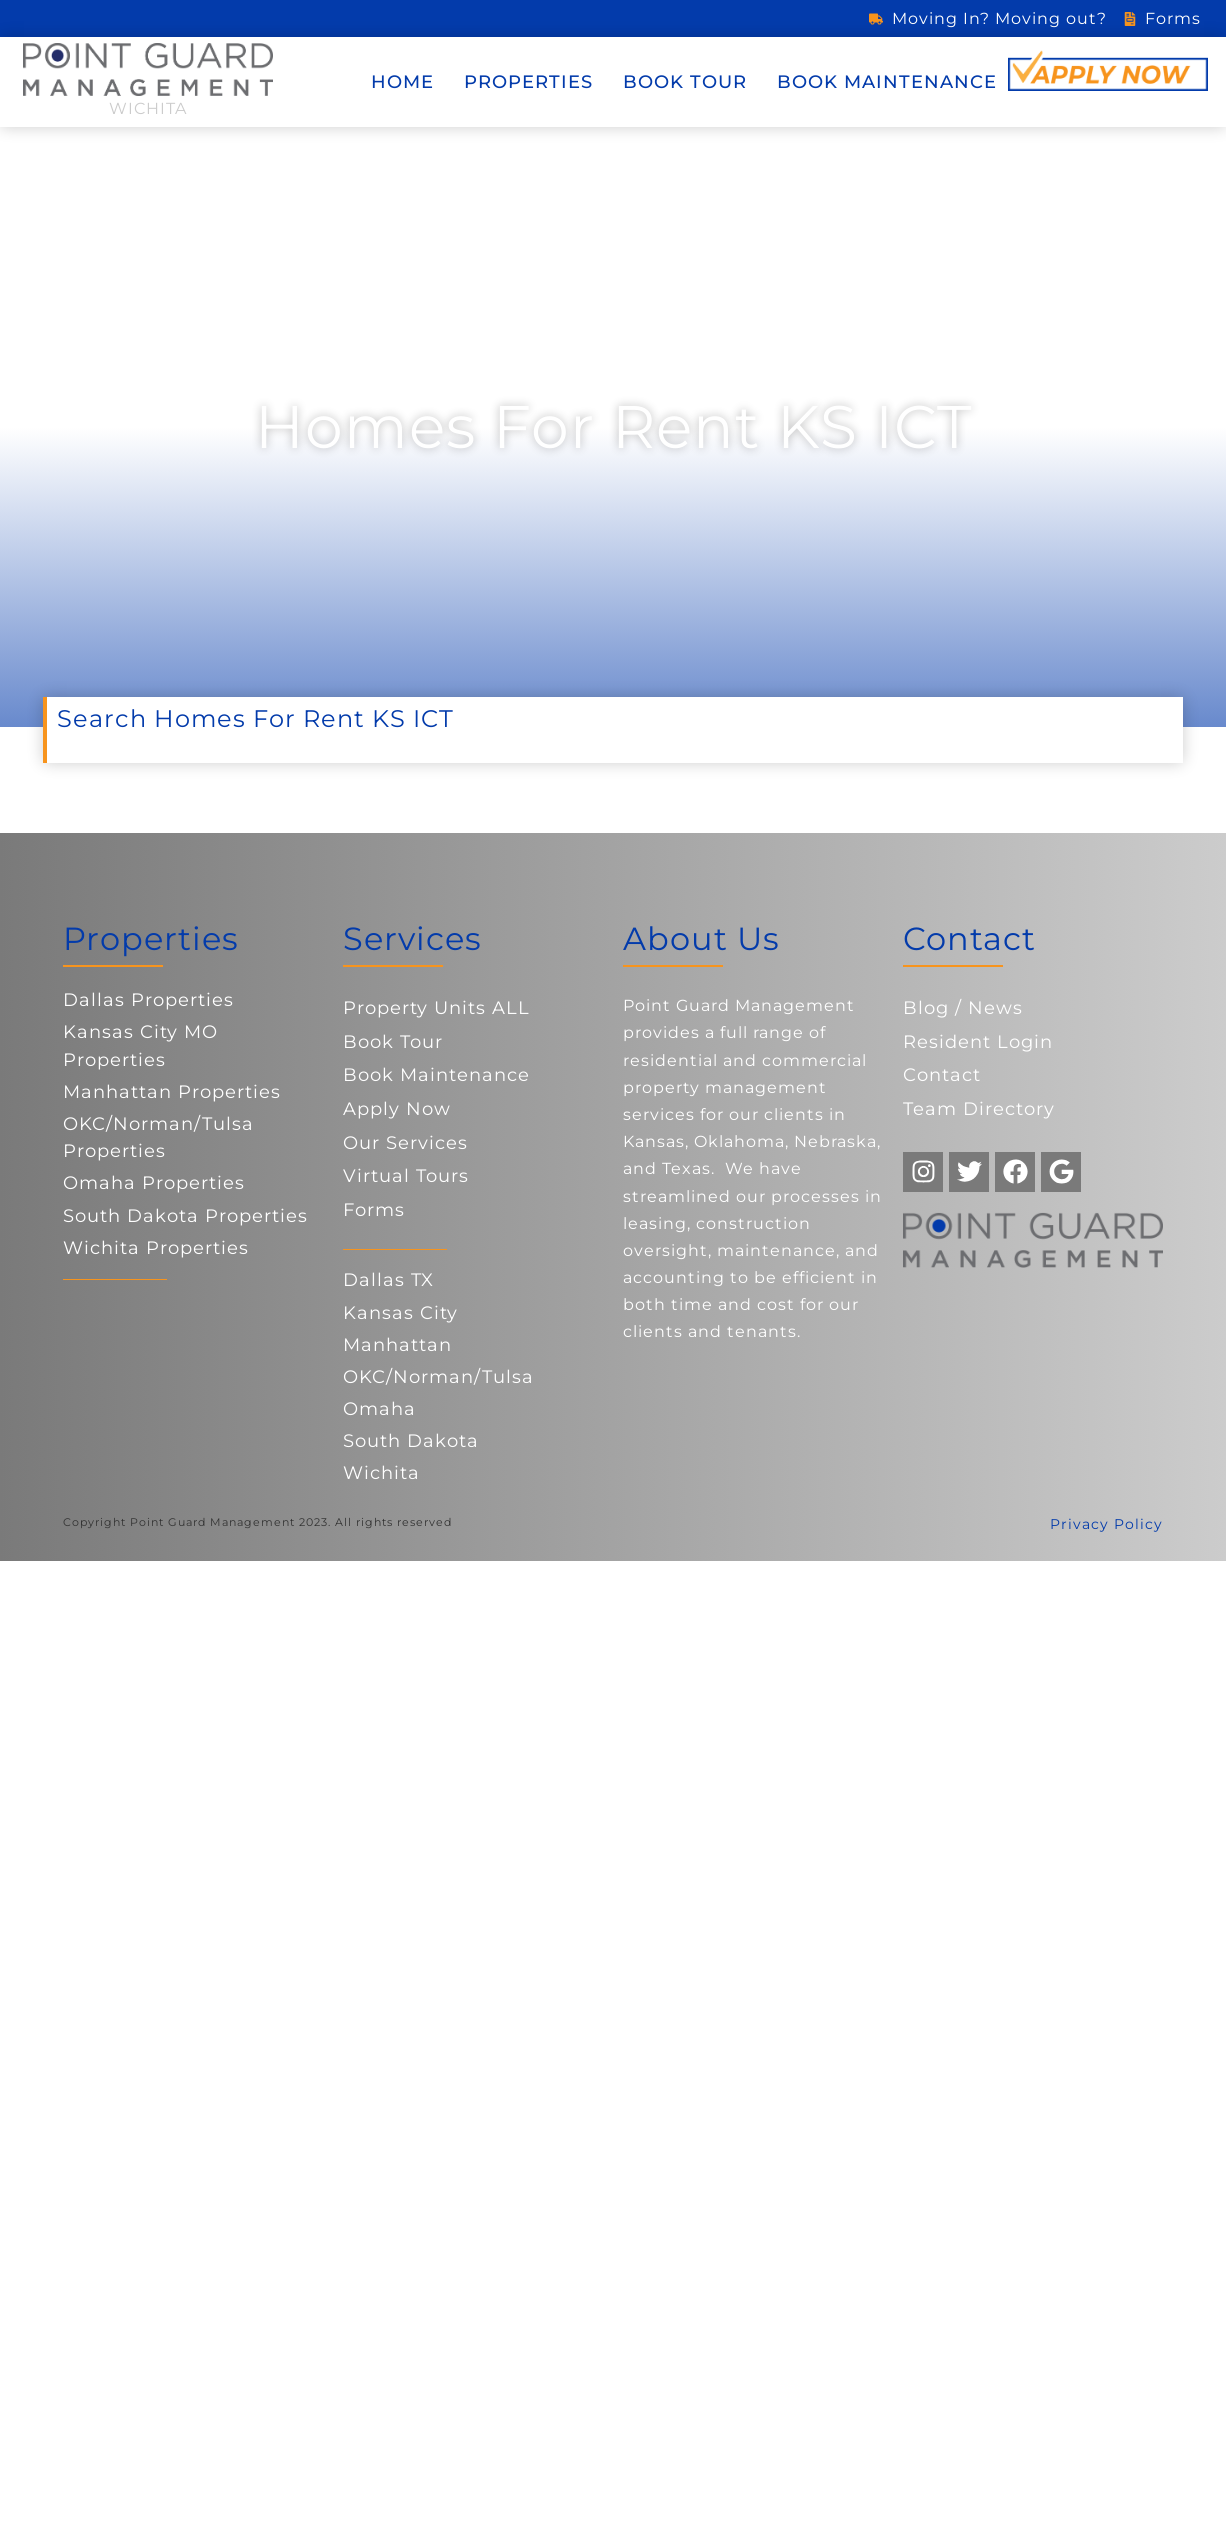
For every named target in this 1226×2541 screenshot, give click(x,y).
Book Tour (685, 82)
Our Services (405, 1143)
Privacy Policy (1106, 1524)
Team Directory (979, 1109)
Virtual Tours (406, 1176)
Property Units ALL (436, 1008)
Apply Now (397, 1109)
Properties (528, 82)
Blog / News (963, 1008)
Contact (942, 1075)
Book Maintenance (887, 82)
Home (402, 82)
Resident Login (978, 1042)
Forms (374, 1210)
